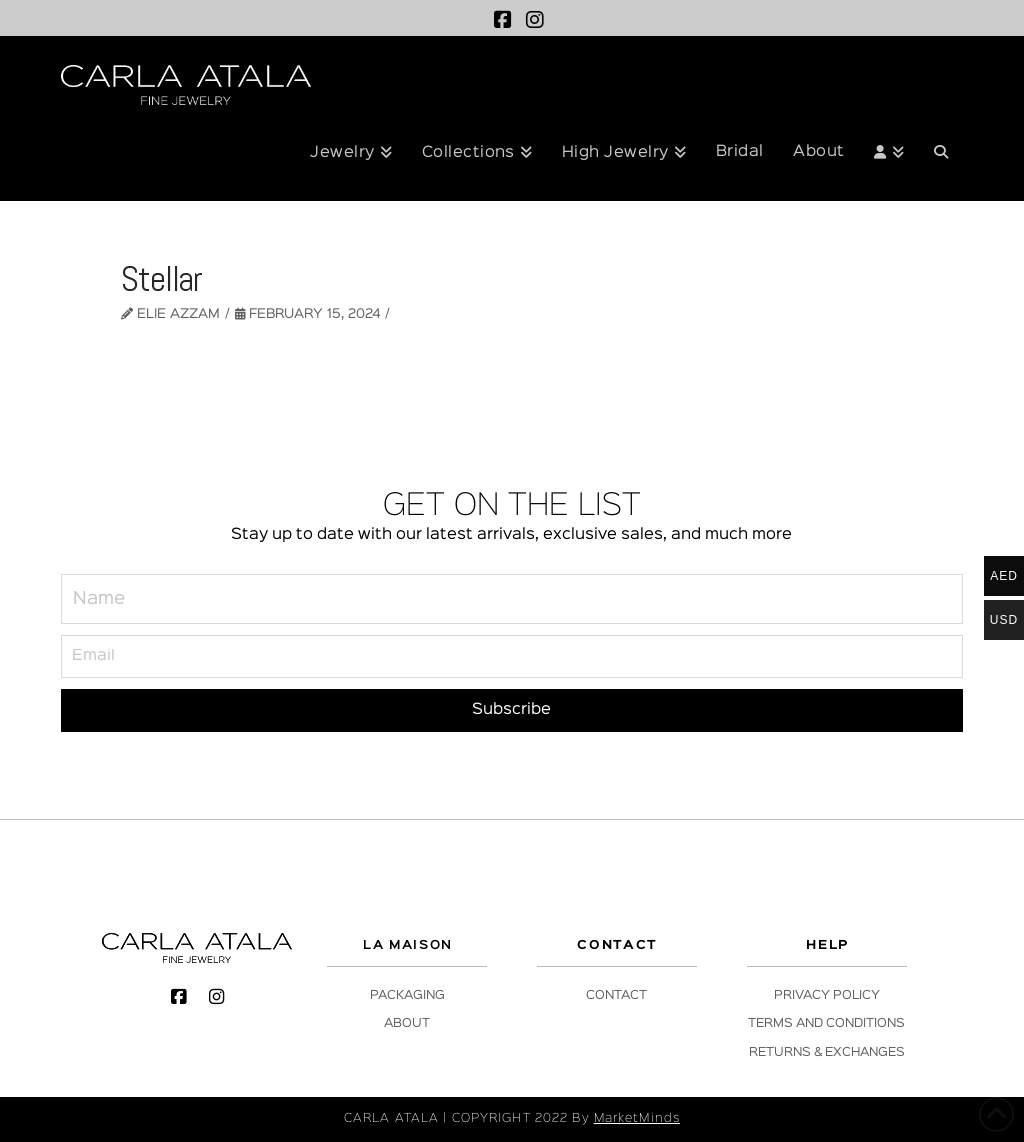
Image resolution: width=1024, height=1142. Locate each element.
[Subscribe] (511, 710)
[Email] (511, 656)
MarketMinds (637, 1118)
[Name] (511, 599)
